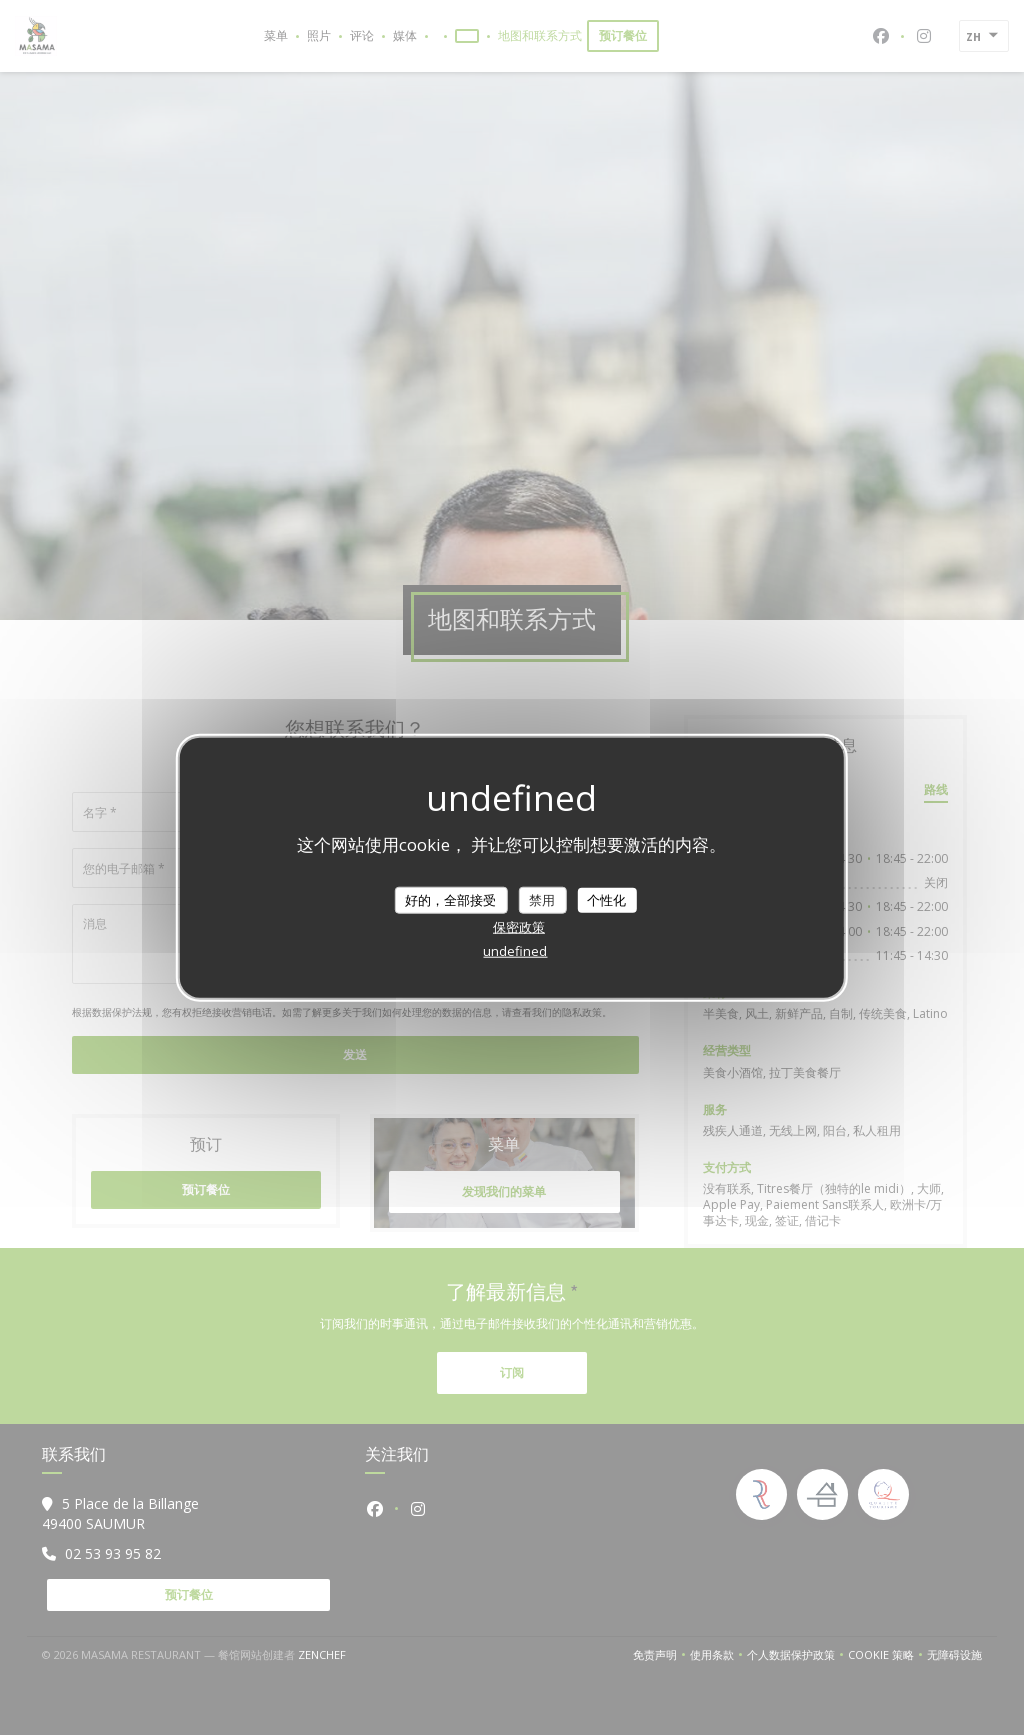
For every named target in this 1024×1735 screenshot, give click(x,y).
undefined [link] (515, 951)
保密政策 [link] (519, 927)
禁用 (542, 899)
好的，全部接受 (450, 899)
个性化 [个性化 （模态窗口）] (606, 899)
